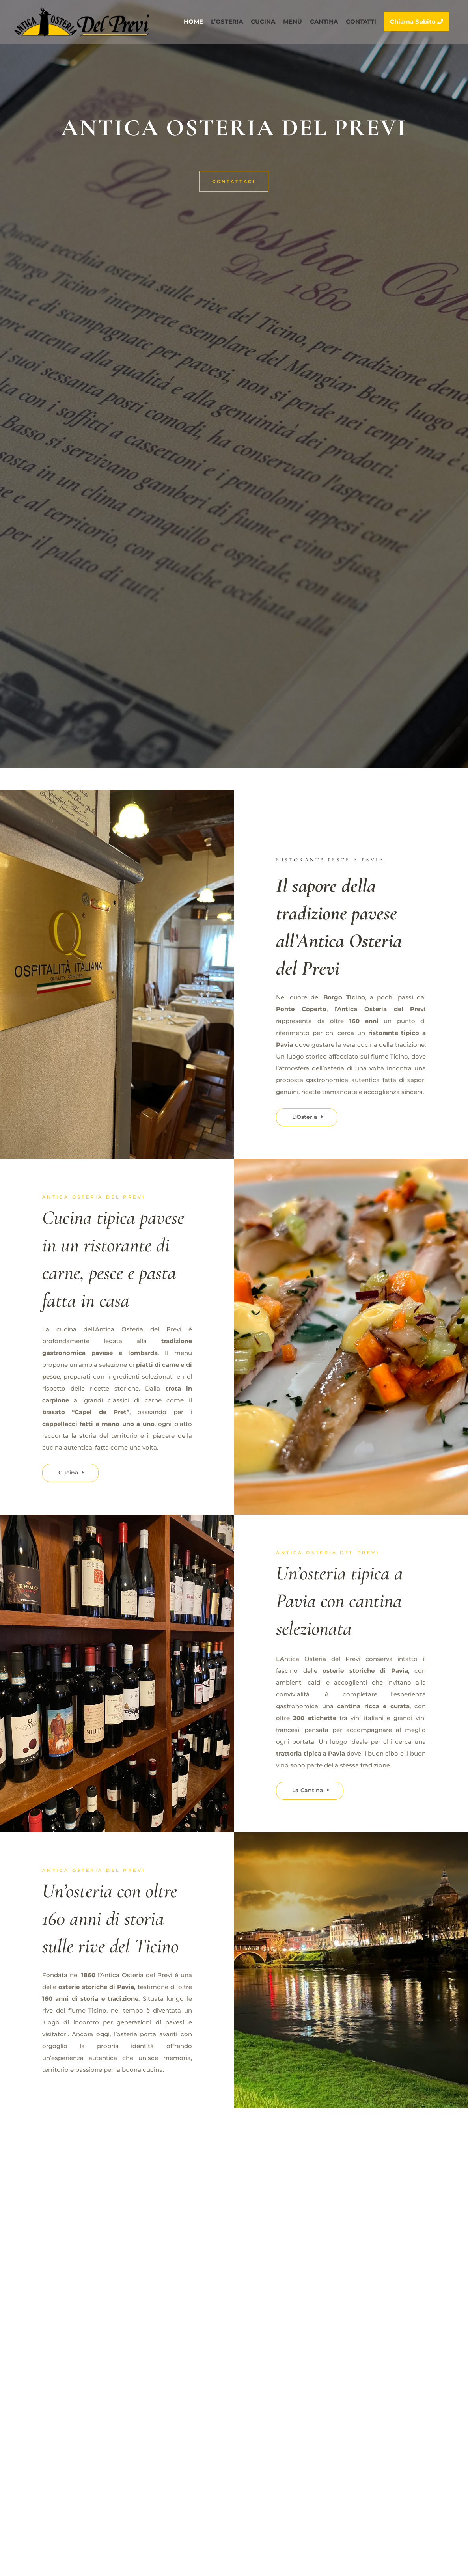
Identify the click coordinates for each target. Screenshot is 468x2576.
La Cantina (307, 1790)
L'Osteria (304, 1116)
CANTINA (324, 22)
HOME (193, 22)
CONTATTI (361, 22)
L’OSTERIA (227, 22)
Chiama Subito (416, 21)
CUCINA (263, 22)
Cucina (68, 1472)
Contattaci (233, 181)
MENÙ (292, 22)
